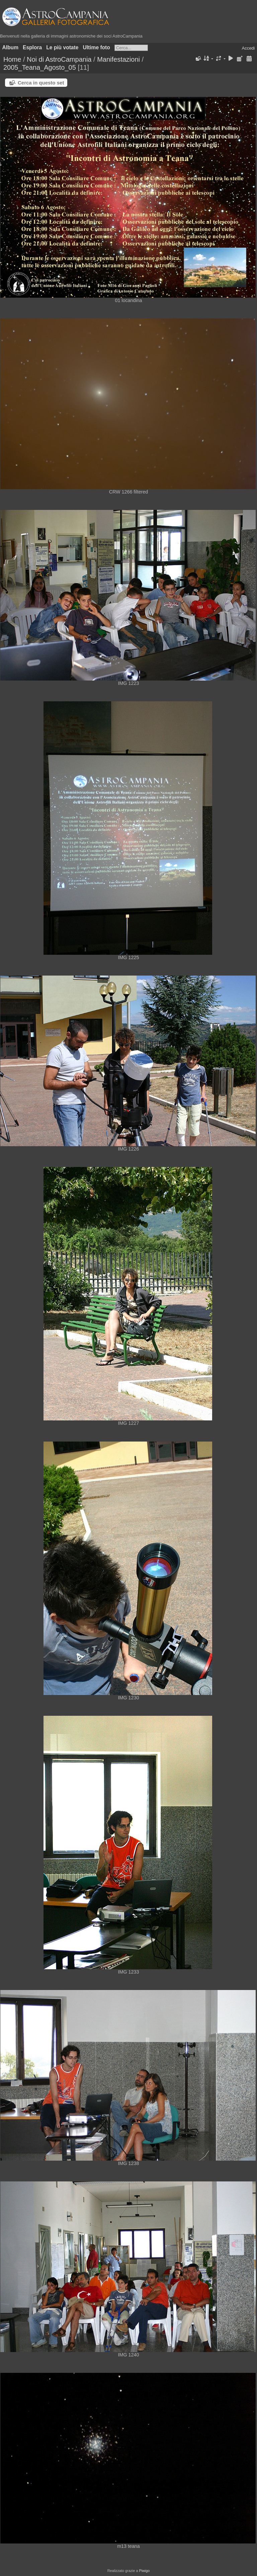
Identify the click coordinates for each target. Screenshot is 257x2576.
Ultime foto (96, 47)
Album (10, 47)
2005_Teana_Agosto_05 (39, 67)
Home (12, 59)
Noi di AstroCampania (59, 59)
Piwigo (144, 2571)
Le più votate (62, 47)
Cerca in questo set (41, 82)
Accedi (248, 48)
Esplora (32, 47)
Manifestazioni (118, 59)
